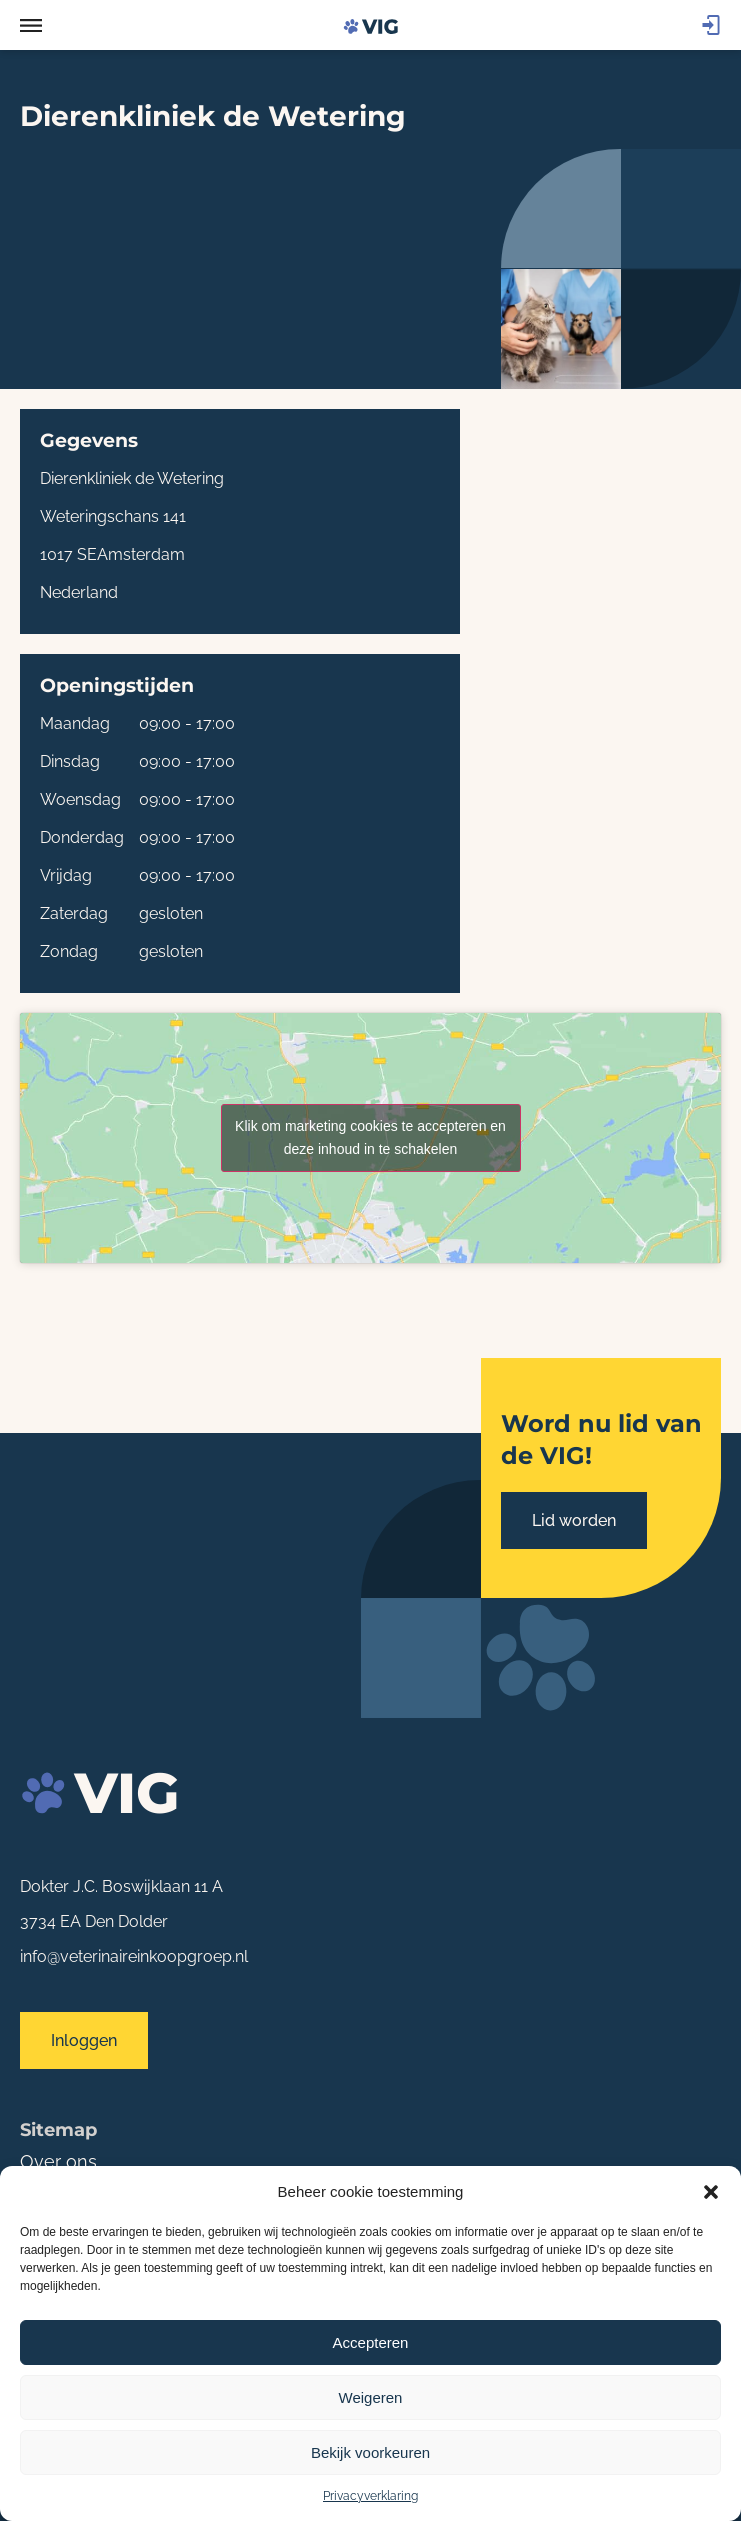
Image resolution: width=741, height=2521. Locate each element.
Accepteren (371, 2342)
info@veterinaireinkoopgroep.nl (134, 1956)
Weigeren (371, 2397)
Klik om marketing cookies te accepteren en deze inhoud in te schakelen (370, 1137)
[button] (711, 2192)
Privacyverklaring (370, 2496)
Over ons (58, 2161)
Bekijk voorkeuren (370, 2452)
